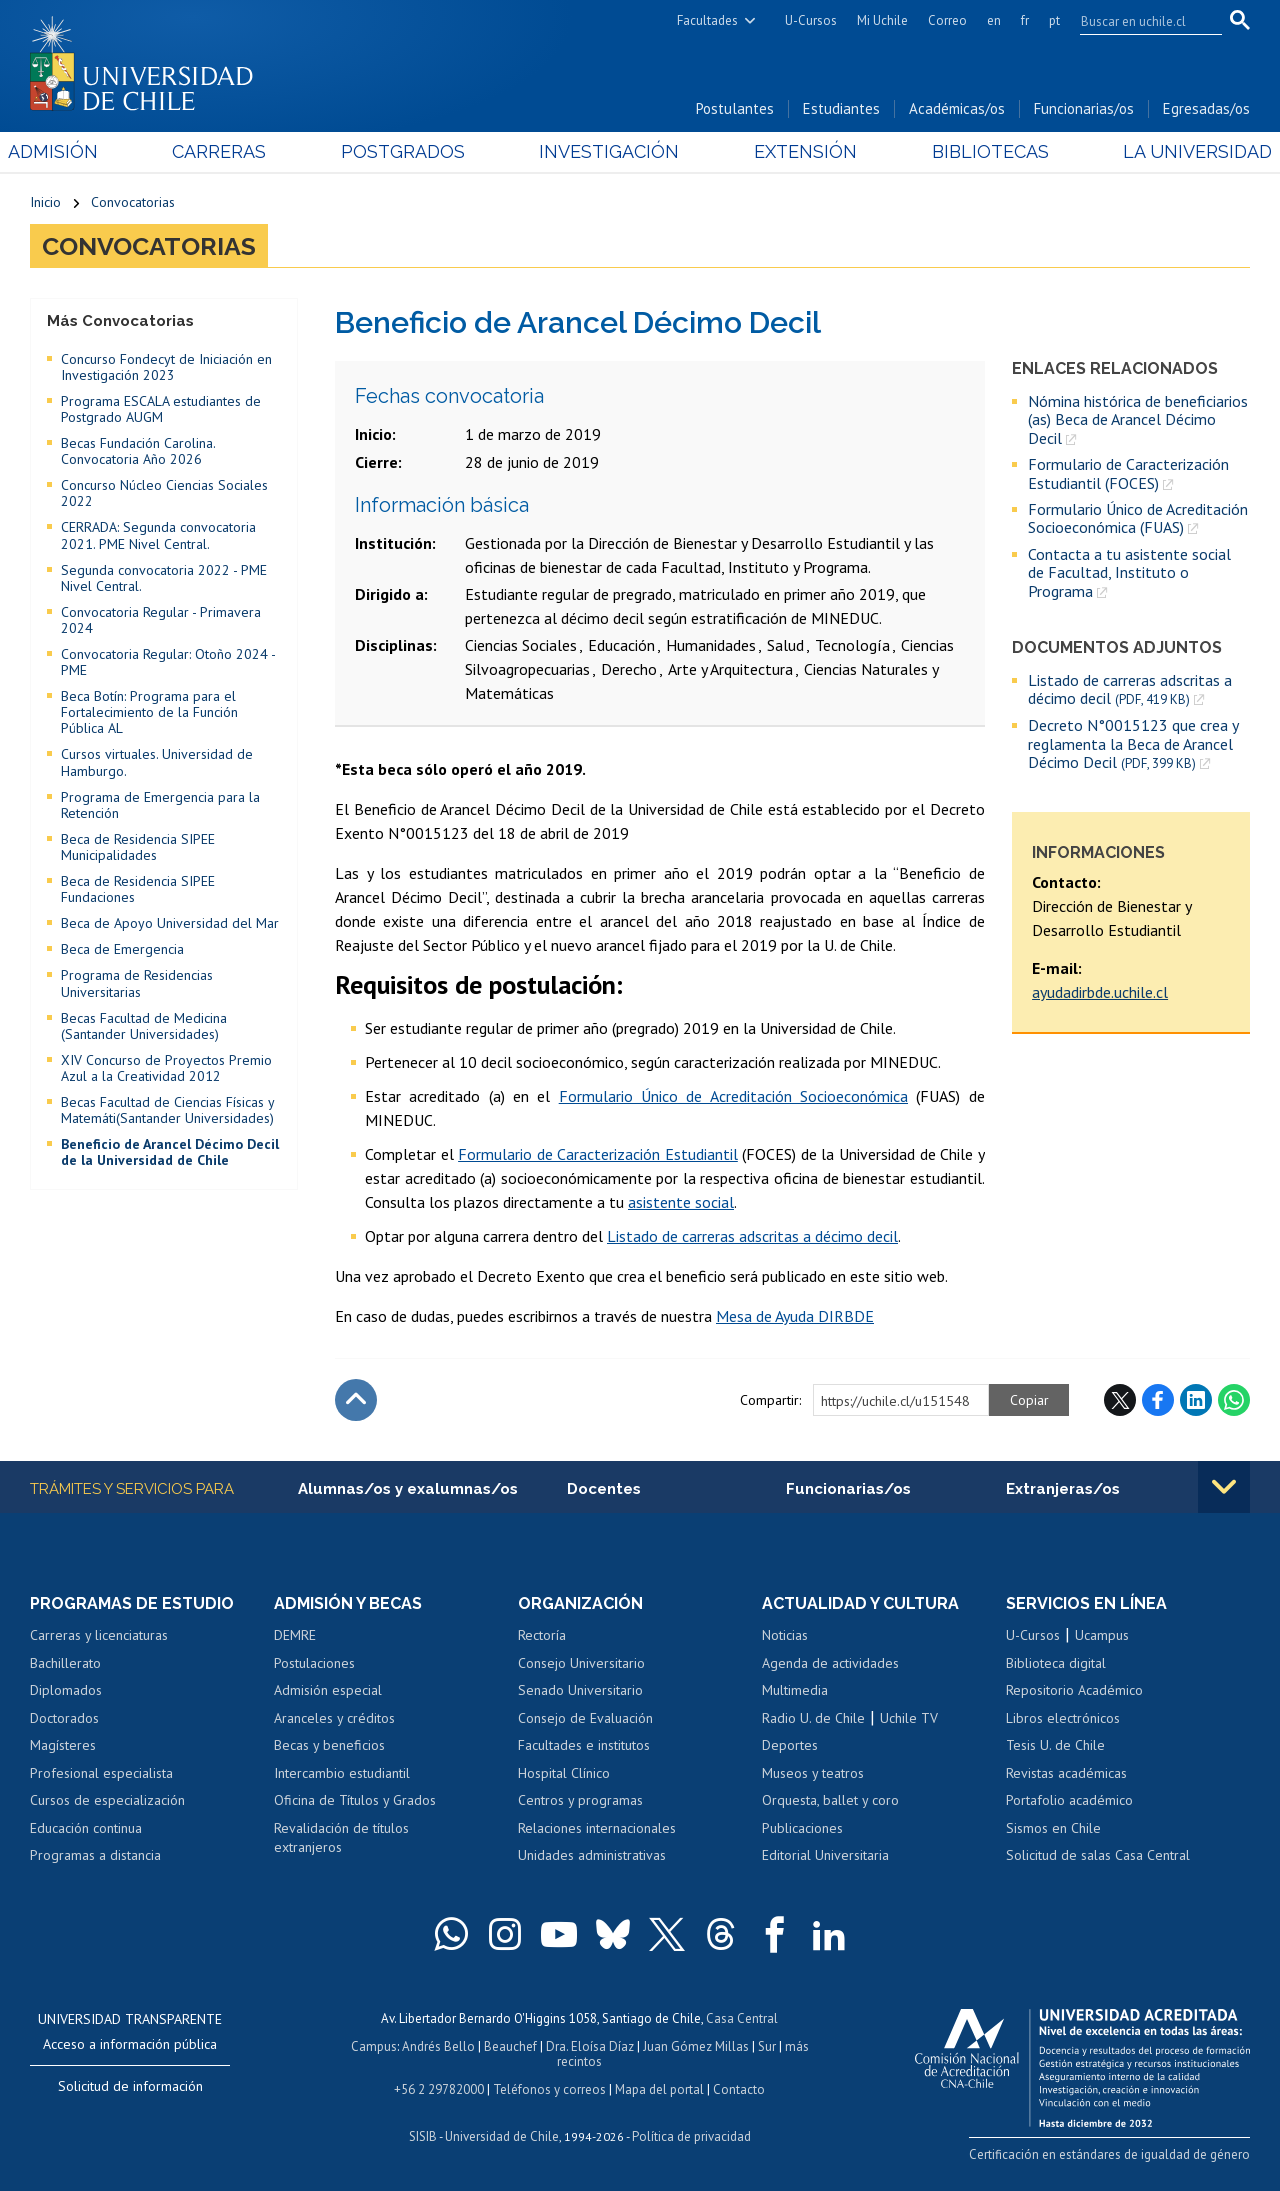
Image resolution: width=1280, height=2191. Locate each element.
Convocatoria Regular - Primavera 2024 (161, 620)
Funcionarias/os (1084, 108)
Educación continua (86, 1828)
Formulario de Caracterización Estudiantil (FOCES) (1128, 473)
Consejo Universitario (581, 1663)
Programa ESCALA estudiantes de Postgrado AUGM (161, 409)
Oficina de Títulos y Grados (355, 1800)
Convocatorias (133, 202)
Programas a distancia (95, 1855)
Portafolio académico (1069, 1800)
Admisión (75, 151)
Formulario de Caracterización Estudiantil (598, 1154)
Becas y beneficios (329, 1745)
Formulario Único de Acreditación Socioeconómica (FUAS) (1138, 518)
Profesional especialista (101, 1773)
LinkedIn (1196, 1400)
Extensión (798, 151)
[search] (1139, 21)
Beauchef (510, 2046)
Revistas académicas (1066, 1773)
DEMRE (295, 1635)
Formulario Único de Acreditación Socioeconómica (733, 1096)
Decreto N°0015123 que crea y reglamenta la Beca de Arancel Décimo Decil (1133, 744)
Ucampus (1102, 1635)
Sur (767, 2046)
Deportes (790, 1745)
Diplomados (66, 1690)
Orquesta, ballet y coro (830, 1800)
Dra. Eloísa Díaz (590, 2046)
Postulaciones (314, 1663)
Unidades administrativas (592, 1855)
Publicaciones (802, 1828)
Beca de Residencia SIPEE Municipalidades (138, 847)
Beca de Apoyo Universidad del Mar (170, 923)
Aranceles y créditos (334, 1718)
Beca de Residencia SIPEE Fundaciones (138, 889)
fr (1025, 20)
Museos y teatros (813, 1773)
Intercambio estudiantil (342, 1773)
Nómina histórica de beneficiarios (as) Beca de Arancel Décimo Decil (1138, 419)
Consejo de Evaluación (585, 1718)
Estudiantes (841, 108)
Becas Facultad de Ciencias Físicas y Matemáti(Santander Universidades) (167, 1110)
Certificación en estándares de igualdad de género (1109, 2154)
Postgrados (410, 151)
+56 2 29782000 (439, 2089)
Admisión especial (328, 1690)
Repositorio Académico (1074, 1690)
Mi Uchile (882, 20)
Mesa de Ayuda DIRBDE (795, 1316)
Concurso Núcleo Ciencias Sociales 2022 (164, 493)
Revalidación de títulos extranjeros (341, 1838)
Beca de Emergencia (122, 949)
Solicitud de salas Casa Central (1098, 1855)
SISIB (423, 2136)
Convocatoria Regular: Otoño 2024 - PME (168, 662)
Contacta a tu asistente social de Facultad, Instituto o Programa (1129, 572)
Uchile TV (909, 1718)
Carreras (234, 151)
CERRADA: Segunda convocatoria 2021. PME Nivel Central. (158, 535)
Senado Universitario (580, 1690)
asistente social (681, 1202)
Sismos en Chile (1053, 1828)
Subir (356, 1400)
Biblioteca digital (1056, 1663)
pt (1054, 20)
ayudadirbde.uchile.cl (1100, 992)
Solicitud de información (130, 2086)
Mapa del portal (659, 2089)
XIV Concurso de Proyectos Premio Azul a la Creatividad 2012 (166, 1068)
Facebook (1158, 1400)
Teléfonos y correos (549, 2089)
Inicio (45, 202)
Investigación (609, 151)
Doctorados (64, 1718)
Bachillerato (65, 1663)
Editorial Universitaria (825, 1855)
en (994, 20)
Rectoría (542, 1635)
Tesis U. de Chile (1055, 1745)
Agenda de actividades (830, 1663)
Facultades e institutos (584, 1745)
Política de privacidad (691, 2136)
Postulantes (735, 108)
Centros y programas (580, 1800)
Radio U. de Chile (813, 1718)
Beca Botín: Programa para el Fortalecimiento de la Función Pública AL (149, 712)
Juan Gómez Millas (696, 2046)
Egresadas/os (1206, 108)
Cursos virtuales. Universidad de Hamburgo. (157, 762)
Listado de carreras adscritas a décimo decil (1130, 689)
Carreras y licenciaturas (99, 1635)
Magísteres (63, 1745)
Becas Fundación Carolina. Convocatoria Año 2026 (138, 451)
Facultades (707, 20)
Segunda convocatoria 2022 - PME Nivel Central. (164, 578)
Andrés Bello (438, 2046)
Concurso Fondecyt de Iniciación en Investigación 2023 (166, 367)
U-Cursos (811, 20)
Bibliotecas (975, 151)
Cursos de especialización (107, 1800)
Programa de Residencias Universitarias (137, 983)
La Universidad (1175, 151)
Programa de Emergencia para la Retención (160, 805)
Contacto (739, 2089)
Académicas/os (957, 108)
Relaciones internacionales (597, 1828)
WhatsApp (1234, 1400)
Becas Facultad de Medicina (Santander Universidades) (144, 1026)
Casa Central (742, 2018)
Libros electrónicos (1063, 1718)
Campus (374, 2046)
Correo (947, 20)
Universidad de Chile (502, 2136)
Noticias (785, 1635)
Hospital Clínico (564, 1773)
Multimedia (795, 1690)
